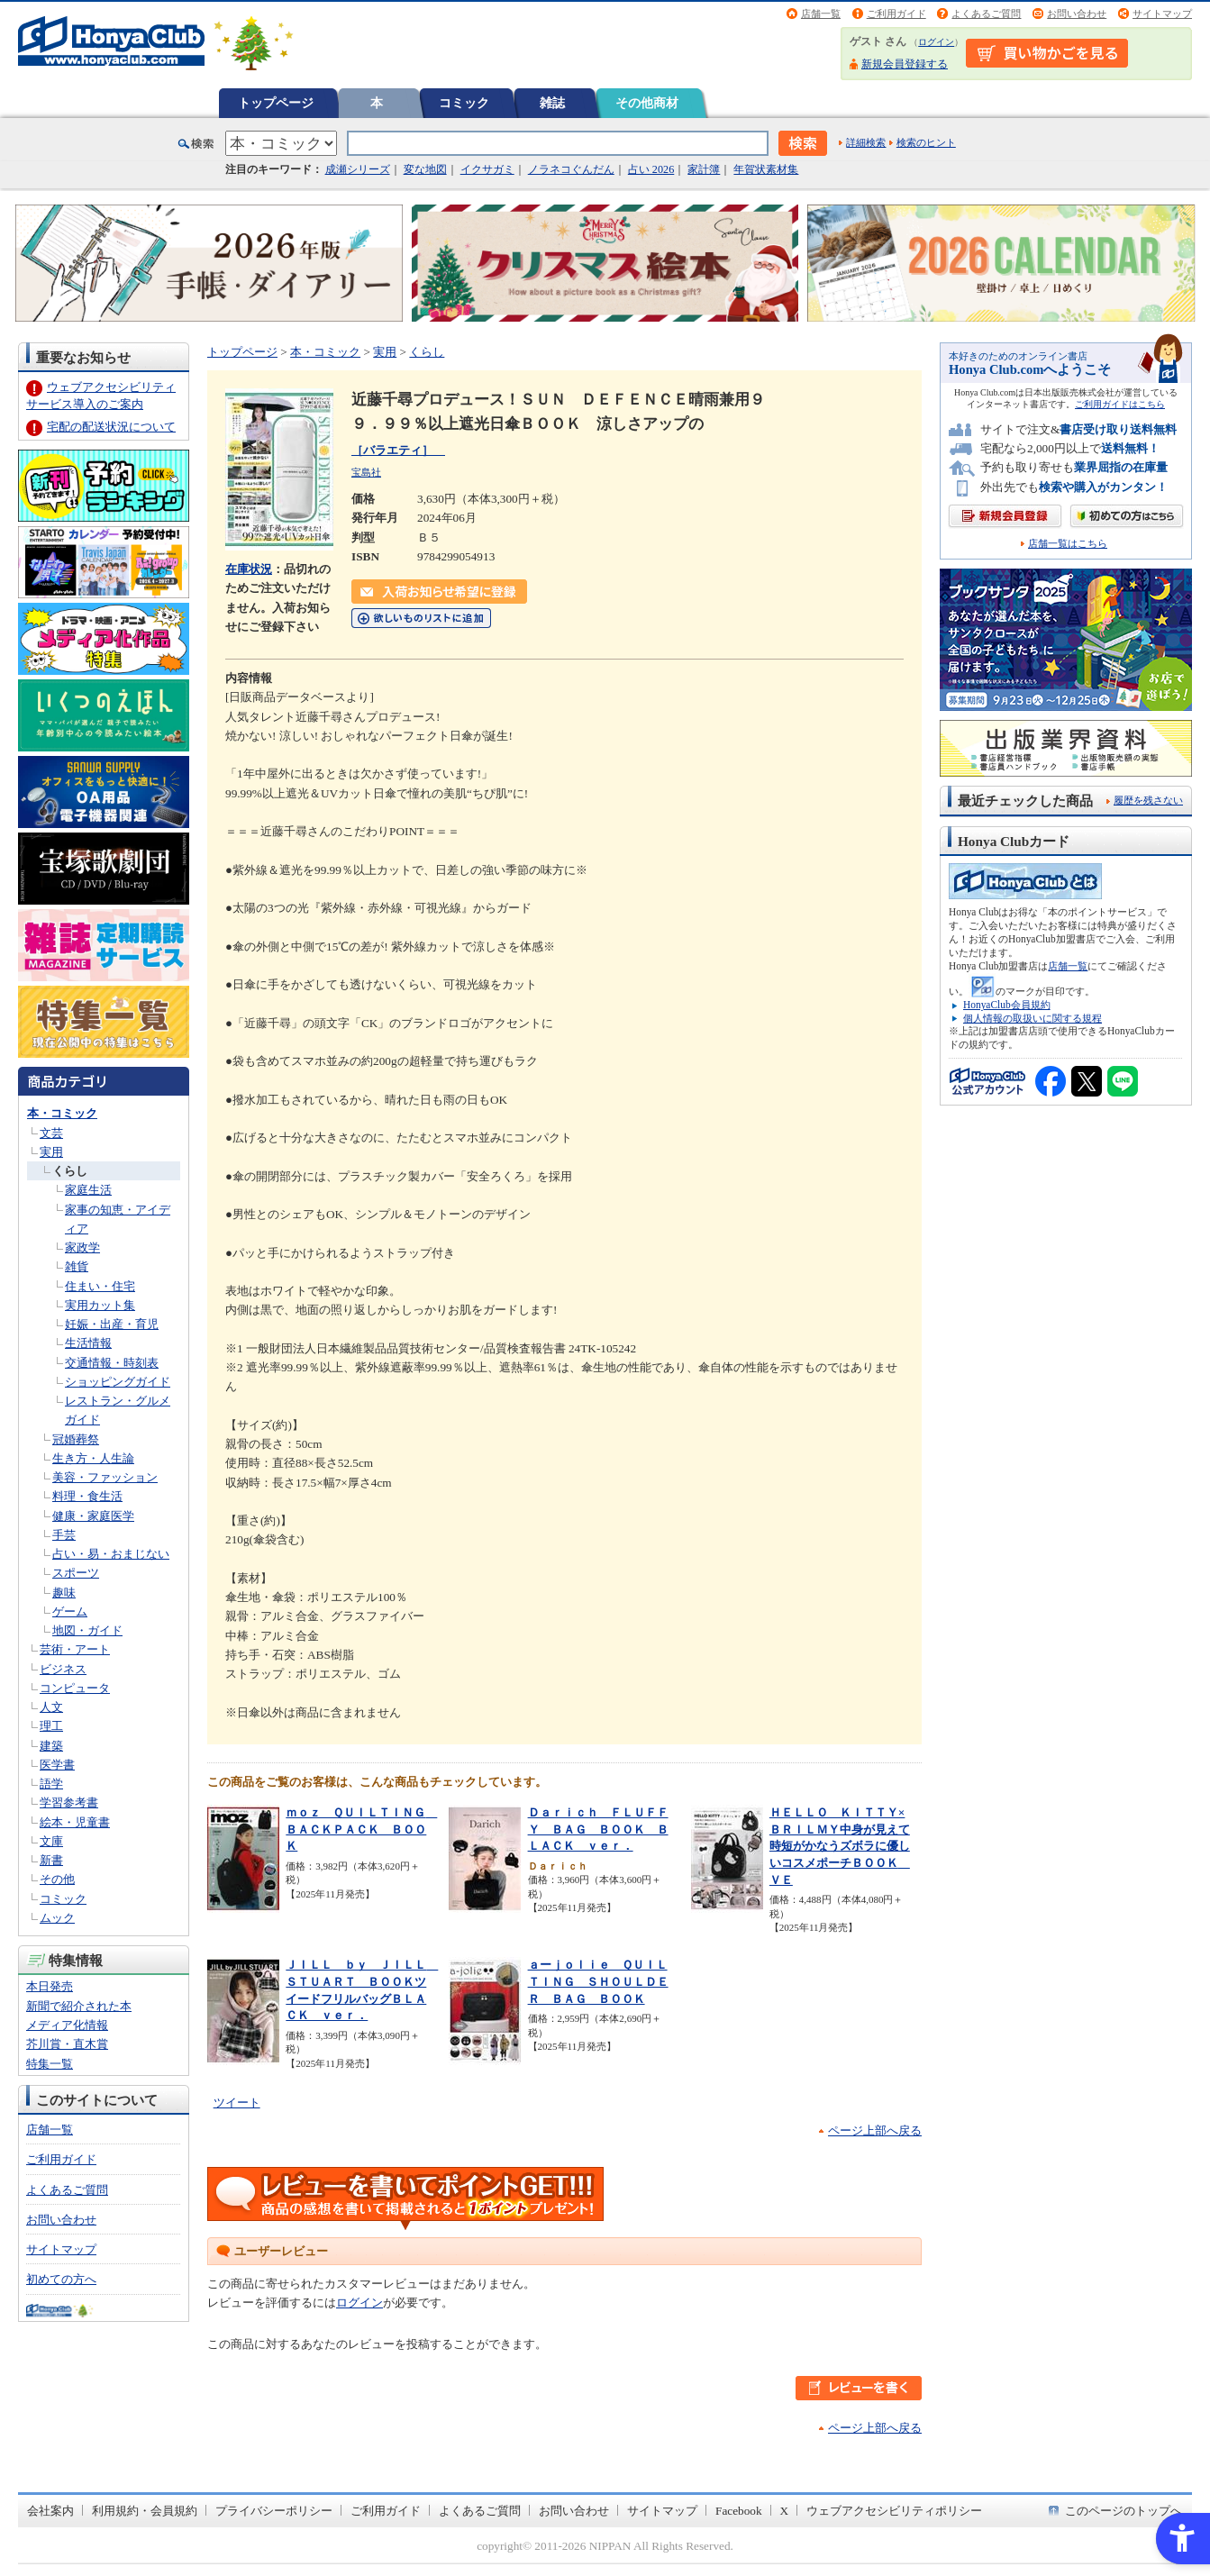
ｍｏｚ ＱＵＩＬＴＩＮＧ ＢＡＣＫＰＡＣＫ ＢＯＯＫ (361, 1829)
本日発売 (49, 1986)
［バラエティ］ (398, 450)
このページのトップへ (1123, 2510)
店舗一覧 (821, 13)
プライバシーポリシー (273, 2510)
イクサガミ (487, 169)
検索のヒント (926, 142)
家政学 (82, 1247)
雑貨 (76, 1266)
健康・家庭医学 (93, 1516)
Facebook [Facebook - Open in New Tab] (738, 2510)
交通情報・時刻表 (112, 1363)
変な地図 (425, 169)
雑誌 (552, 103)
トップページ (276, 103)
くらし (69, 1171)
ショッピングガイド (117, 1381)
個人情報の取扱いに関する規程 (1032, 1018)
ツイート (237, 2102)
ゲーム (69, 1611)
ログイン (936, 42)
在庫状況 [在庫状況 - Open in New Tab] (248, 569)
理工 (51, 1726)
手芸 (64, 1535)
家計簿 (703, 169)
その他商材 (646, 103)
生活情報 (88, 1343)
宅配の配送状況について (111, 426)
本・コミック (62, 1113)
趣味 (64, 1592)
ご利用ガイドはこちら (1120, 404)
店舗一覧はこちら (1067, 544)
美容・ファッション (105, 1477)
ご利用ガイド (896, 13)
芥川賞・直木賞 (67, 2044)
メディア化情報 (67, 2025)
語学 (51, 1783)
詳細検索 (866, 142)
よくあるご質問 (986, 13)
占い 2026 (651, 169)
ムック (57, 1918)
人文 (51, 1707)
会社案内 (50, 2510)
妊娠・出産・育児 (112, 1324)
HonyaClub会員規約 (1007, 1004)
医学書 (57, 1764)
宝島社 (366, 472)
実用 (51, 1152)
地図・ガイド (87, 1630)
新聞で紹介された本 (79, 2006)
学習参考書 (69, 1802)
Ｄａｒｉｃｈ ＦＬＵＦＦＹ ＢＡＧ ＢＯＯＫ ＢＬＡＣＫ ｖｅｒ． (598, 1829)
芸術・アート (75, 1649)
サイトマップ (1162, 13)
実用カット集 (100, 1305)
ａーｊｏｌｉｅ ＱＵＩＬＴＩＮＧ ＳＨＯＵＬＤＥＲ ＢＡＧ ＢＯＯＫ (598, 1981)
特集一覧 (49, 2064)
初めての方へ (61, 2279)
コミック (464, 103)
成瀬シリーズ (357, 169)
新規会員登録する (904, 64)
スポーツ (75, 1572)
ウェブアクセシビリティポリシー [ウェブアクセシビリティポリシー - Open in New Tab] (894, 2510)
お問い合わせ (1076, 13)
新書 (51, 1860)
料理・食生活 (87, 1496)
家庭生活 (88, 1190)
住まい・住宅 (100, 1286)
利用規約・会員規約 (144, 2510)
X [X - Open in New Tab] (784, 2510)
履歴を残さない (1148, 800)
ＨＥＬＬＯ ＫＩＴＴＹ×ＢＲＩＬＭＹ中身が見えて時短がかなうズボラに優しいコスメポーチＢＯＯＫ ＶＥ (839, 1846)
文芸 (51, 1133)
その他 (57, 1879)
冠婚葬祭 (75, 1439)
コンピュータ (75, 1688)
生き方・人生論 (93, 1458)
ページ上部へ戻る (875, 2130)
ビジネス (63, 1669)
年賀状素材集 (765, 169)
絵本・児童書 (75, 1822)
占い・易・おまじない (110, 1554)
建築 (51, 1745)
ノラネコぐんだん (571, 169)
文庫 (51, 1841)
